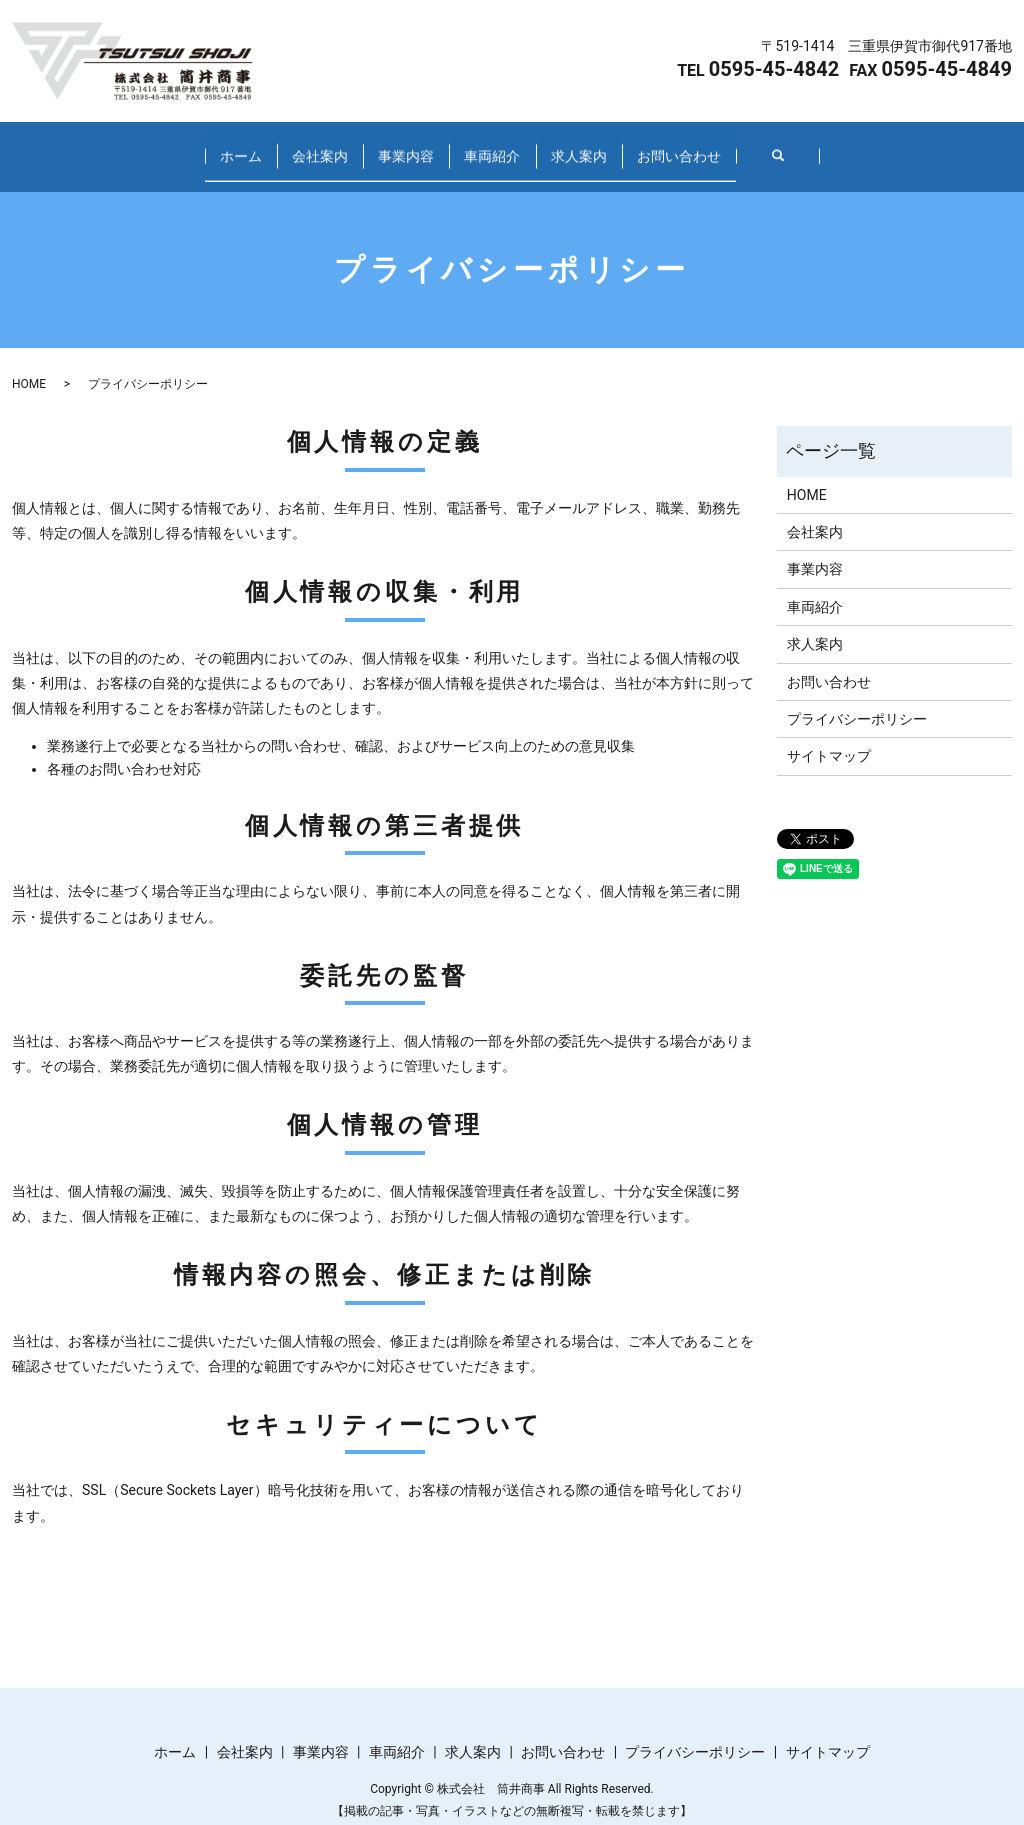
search (939, 147)
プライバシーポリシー (857, 700)
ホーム (106, 146)
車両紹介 (519, 146)
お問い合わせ (813, 146)
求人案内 (659, 146)
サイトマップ (829, 737)
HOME (29, 364)
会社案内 (239, 146)
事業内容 (379, 146)
